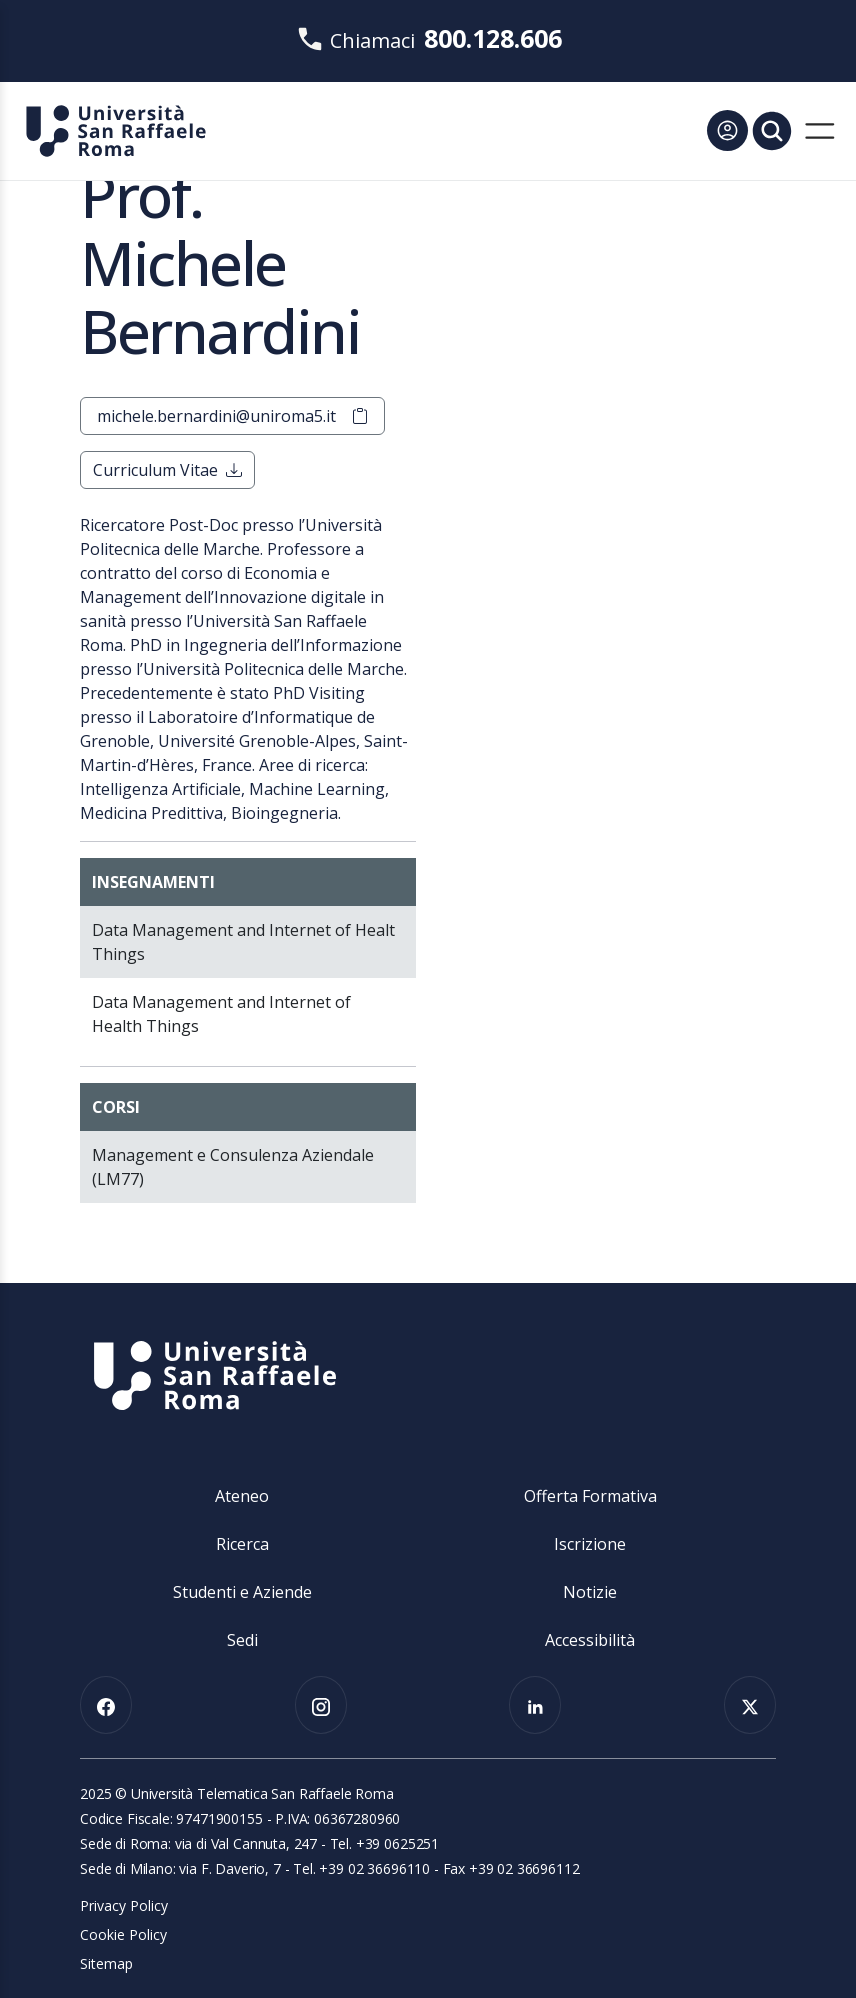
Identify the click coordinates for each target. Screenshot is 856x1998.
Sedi (242, 1640)
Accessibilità (590, 1640)
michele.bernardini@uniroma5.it (232, 416)
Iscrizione (590, 1544)
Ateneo (242, 1496)
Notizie (590, 1592)
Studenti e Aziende (242, 1592)
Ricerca (242, 1544)
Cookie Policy (123, 1934)
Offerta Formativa (590, 1496)
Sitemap (106, 1963)
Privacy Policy (124, 1905)
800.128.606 (493, 38)
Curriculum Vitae (167, 470)
